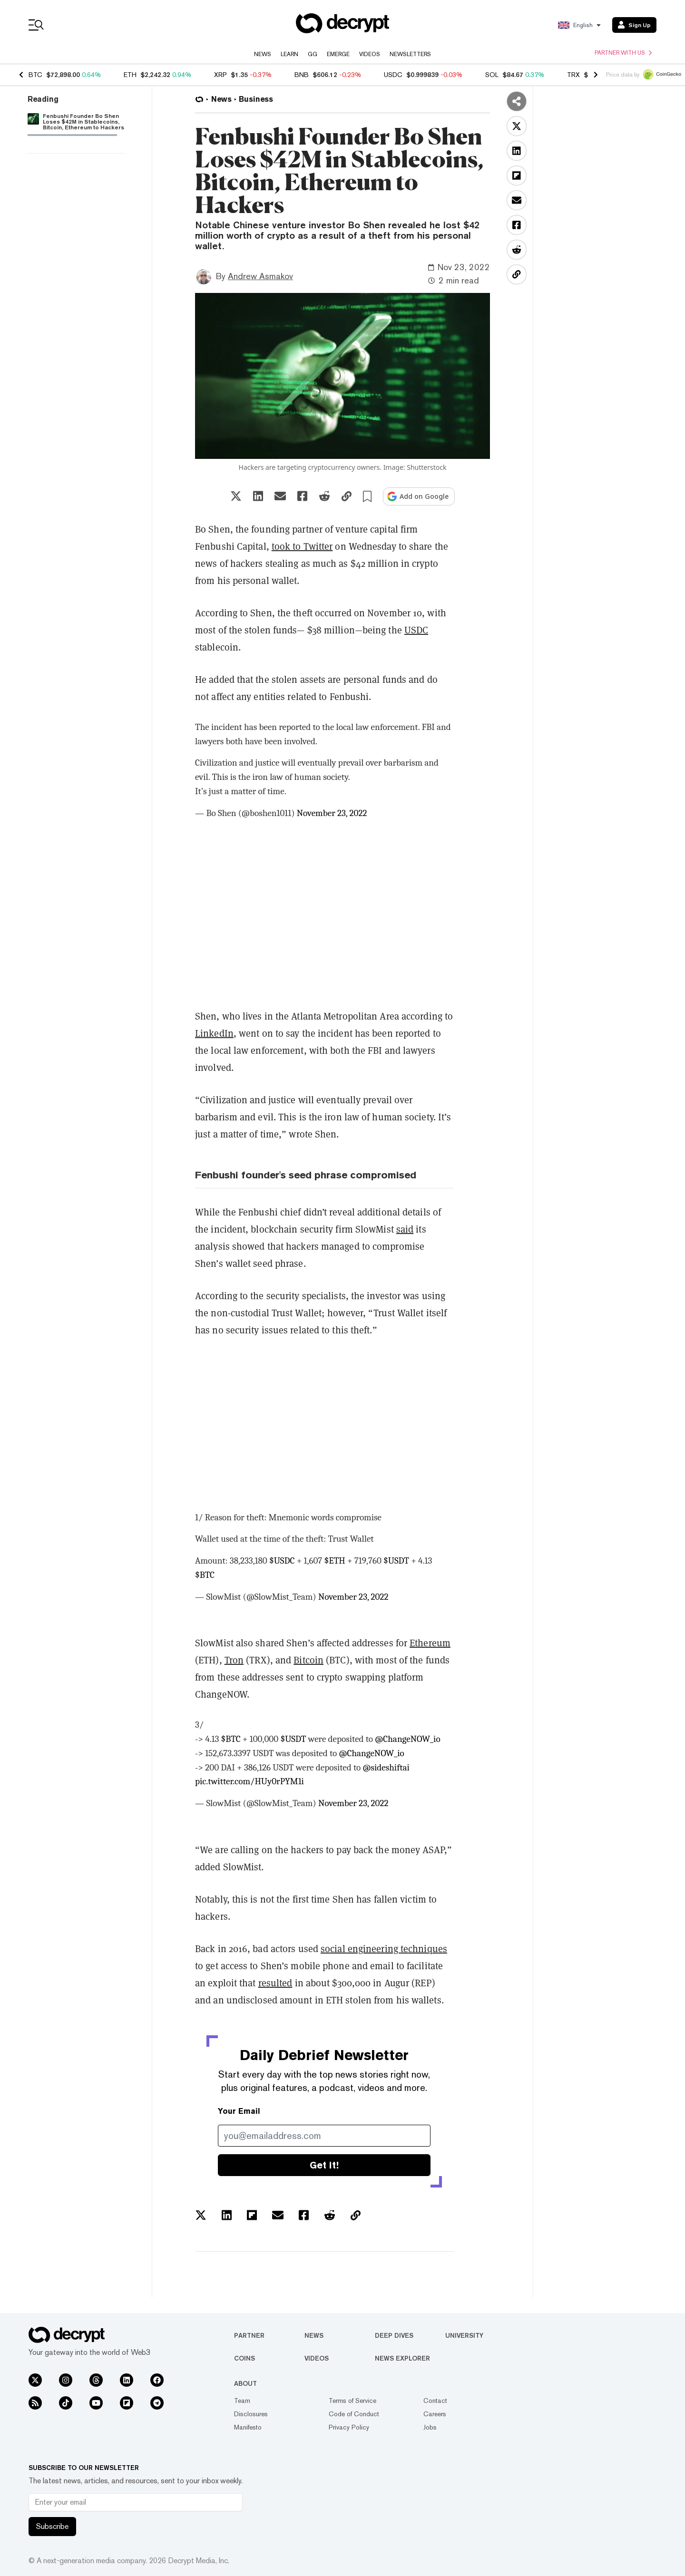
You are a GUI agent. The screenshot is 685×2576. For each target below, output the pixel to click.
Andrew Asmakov (260, 276)
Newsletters (410, 54)
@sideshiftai (385, 1767)
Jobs (430, 2427)
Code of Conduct (354, 2414)
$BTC (205, 1575)
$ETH (334, 1560)
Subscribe (52, 2526)
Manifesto (248, 2427)
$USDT (396, 1560)
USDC (393, 74)
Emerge (338, 54)
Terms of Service (352, 2400)
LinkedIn (214, 1033)
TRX (573, 74)
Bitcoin (308, 1660)
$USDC (281, 1560)
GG (312, 54)
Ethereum (430, 1643)
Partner (249, 2335)
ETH (130, 74)
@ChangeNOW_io (407, 1739)
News (262, 54)
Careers (434, 2414)
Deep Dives (394, 2335)
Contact (435, 2400)
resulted (275, 1983)
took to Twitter (302, 546)
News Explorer (402, 2358)
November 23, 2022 (332, 813)
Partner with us (623, 52)
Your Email (239, 2111)
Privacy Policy (349, 2427)
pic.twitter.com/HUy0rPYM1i (249, 1781)
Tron (234, 1660)
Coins (244, 2358)
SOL (492, 74)
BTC (35, 74)
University (464, 2335)
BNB (301, 74)
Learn (289, 54)
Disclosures (251, 2414)
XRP (220, 74)
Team (242, 2400)
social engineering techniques (384, 1949)
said (404, 1229)
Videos (369, 54)
